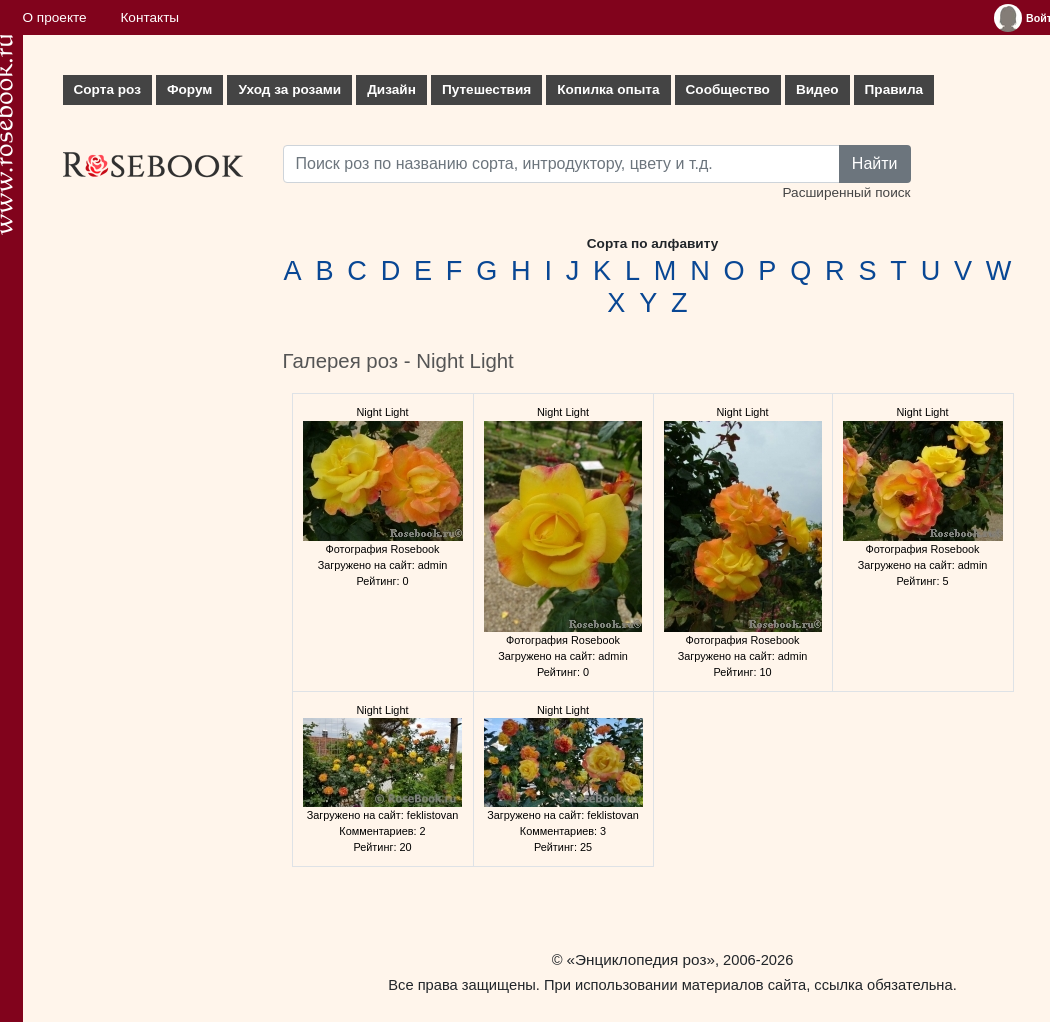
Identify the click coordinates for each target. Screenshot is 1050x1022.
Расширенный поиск (846, 192)
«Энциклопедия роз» (641, 959)
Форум (189, 89)
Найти (875, 163)
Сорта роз (107, 89)
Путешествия (486, 89)
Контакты (149, 17)
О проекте (55, 17)
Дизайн (391, 89)
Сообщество (728, 89)
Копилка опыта (608, 89)
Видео (817, 89)
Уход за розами (289, 89)
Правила (894, 89)
